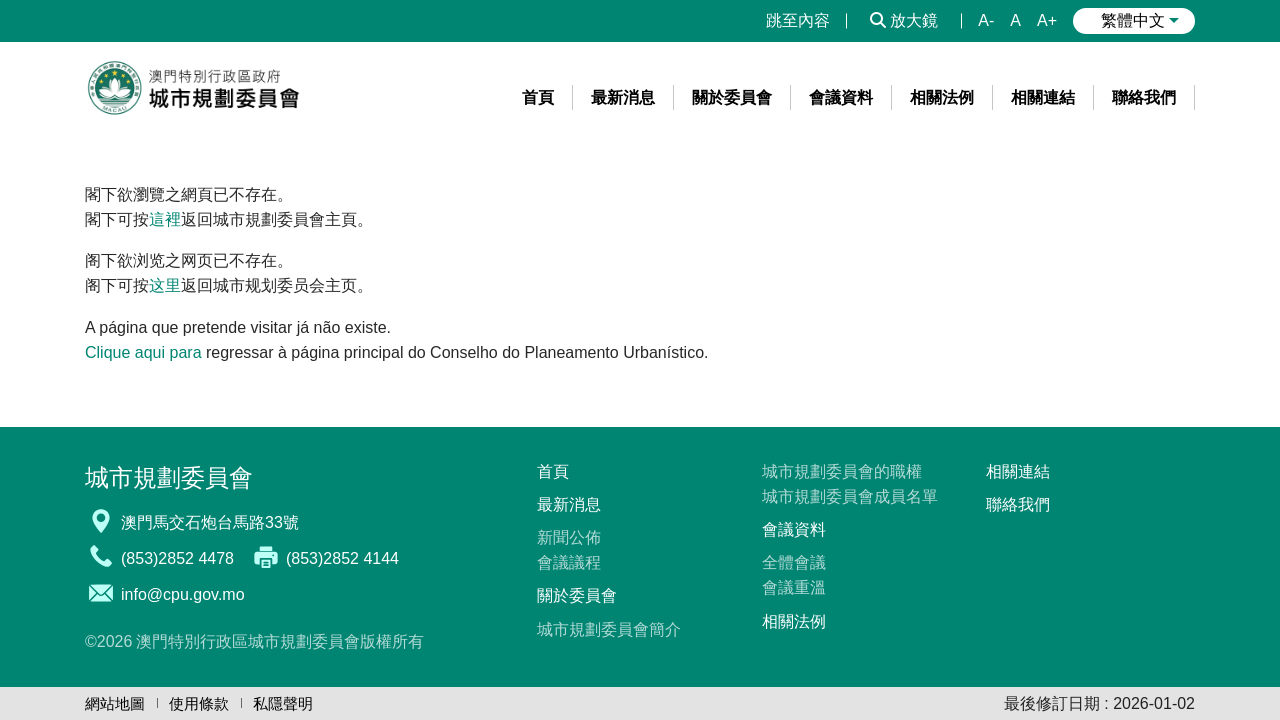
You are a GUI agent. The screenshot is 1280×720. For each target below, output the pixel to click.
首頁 (553, 471)
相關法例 (794, 621)
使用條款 (199, 703)
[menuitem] (538, 97)
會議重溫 (794, 587)
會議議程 (569, 562)
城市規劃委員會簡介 (609, 629)
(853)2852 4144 (342, 558)
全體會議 (794, 562)
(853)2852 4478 (177, 558)
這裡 (165, 219)
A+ (1047, 20)
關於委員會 (577, 595)
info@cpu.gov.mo (183, 594)
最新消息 (569, 504)
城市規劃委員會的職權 (842, 471)
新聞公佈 (569, 537)
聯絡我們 (1018, 504)
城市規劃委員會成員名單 (850, 496)
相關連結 (1018, 471)
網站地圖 (115, 703)
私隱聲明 (283, 703)
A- (986, 20)
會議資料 (794, 529)
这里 (165, 285)
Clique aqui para (143, 352)
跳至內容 (798, 20)
